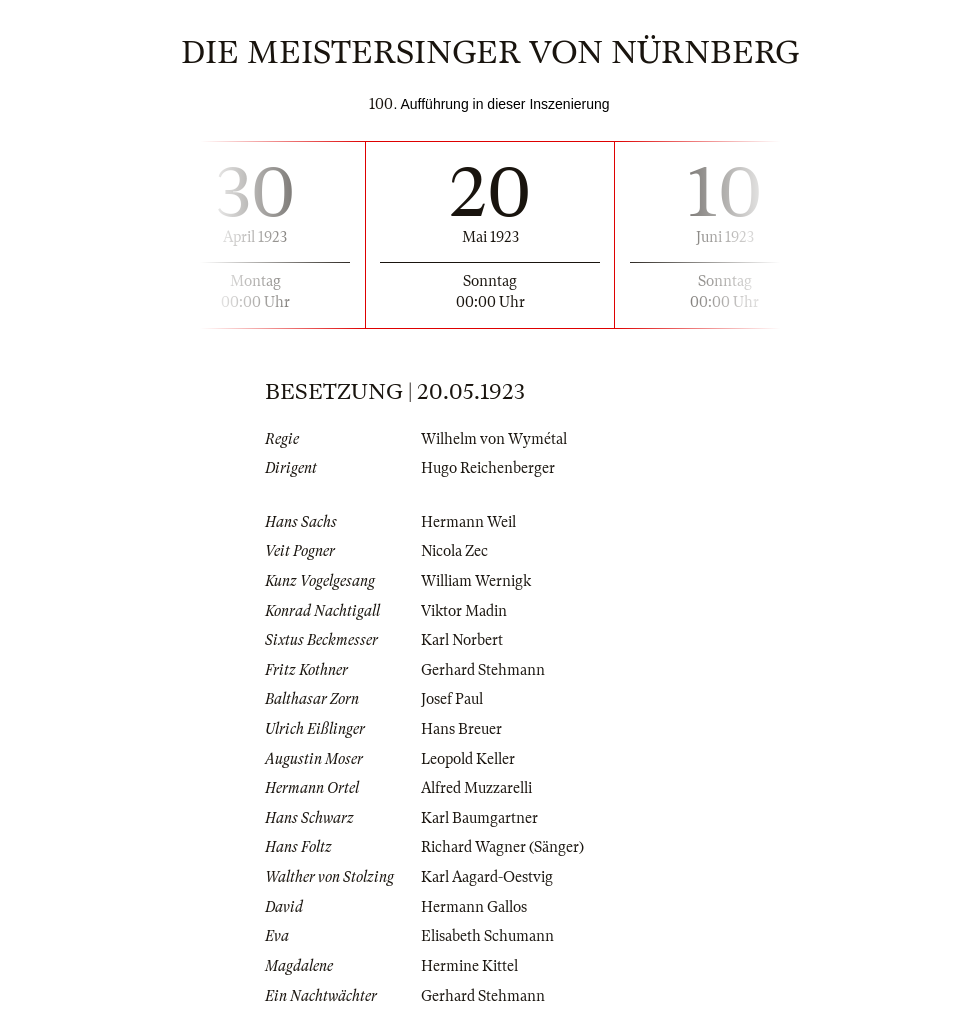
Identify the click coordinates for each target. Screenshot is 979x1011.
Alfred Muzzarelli (476, 788)
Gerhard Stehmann (483, 670)
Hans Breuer (461, 729)
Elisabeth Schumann (487, 936)
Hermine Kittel (469, 966)
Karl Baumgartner (479, 818)
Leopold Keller (468, 759)
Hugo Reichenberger (488, 468)
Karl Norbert (462, 640)
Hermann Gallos (474, 907)
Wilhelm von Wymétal (494, 439)
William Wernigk (476, 581)
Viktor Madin (464, 611)
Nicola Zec (454, 551)
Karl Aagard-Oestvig (487, 877)
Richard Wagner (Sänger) (502, 847)
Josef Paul (452, 699)
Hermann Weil (468, 522)
